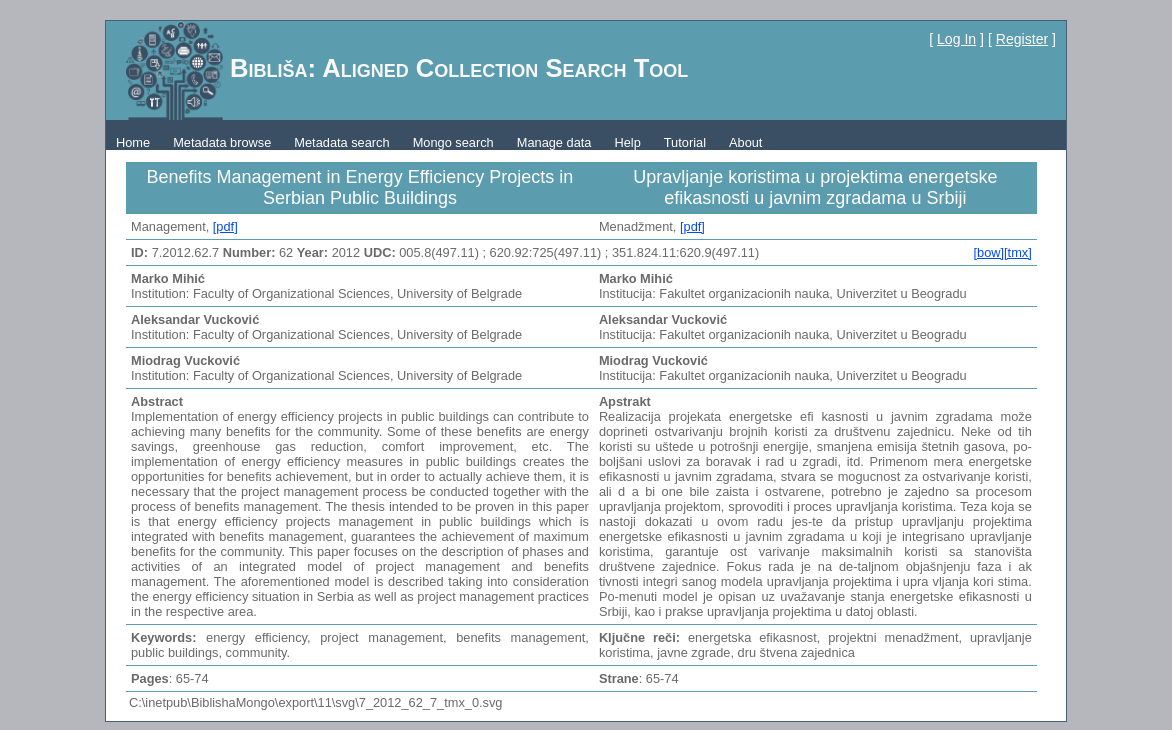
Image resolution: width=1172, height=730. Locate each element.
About (745, 142)
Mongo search (453, 142)
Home (133, 142)
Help (627, 142)
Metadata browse (222, 142)
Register (1022, 39)
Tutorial (685, 142)
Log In (956, 39)
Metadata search (341, 142)
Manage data (554, 142)
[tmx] (1018, 252)
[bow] (988, 252)
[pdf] (225, 226)
